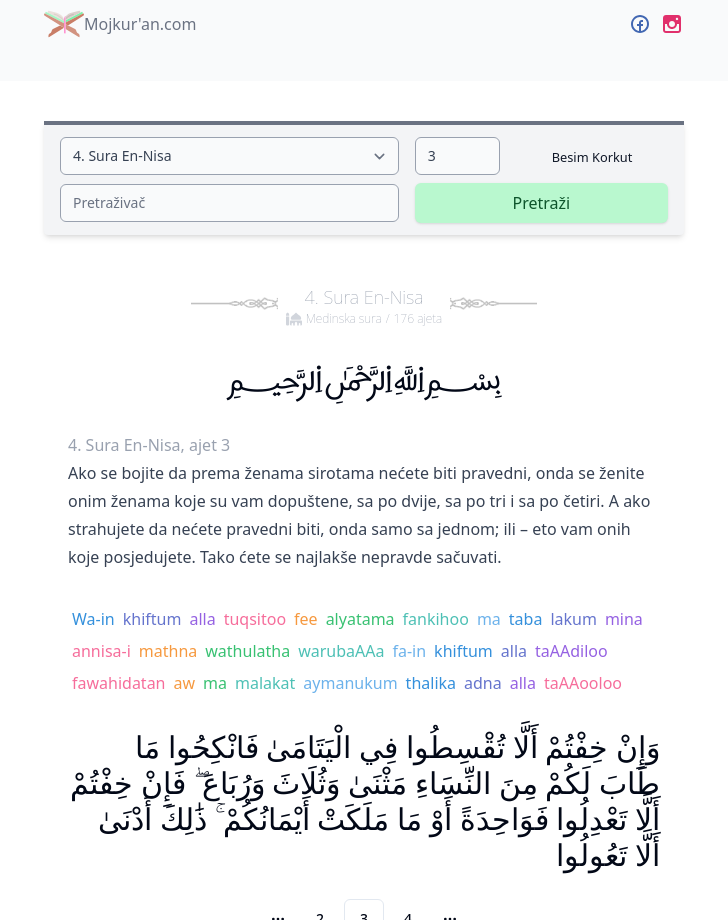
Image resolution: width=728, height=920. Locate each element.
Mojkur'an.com (120, 24)
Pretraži (541, 203)
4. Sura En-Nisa (364, 306)
